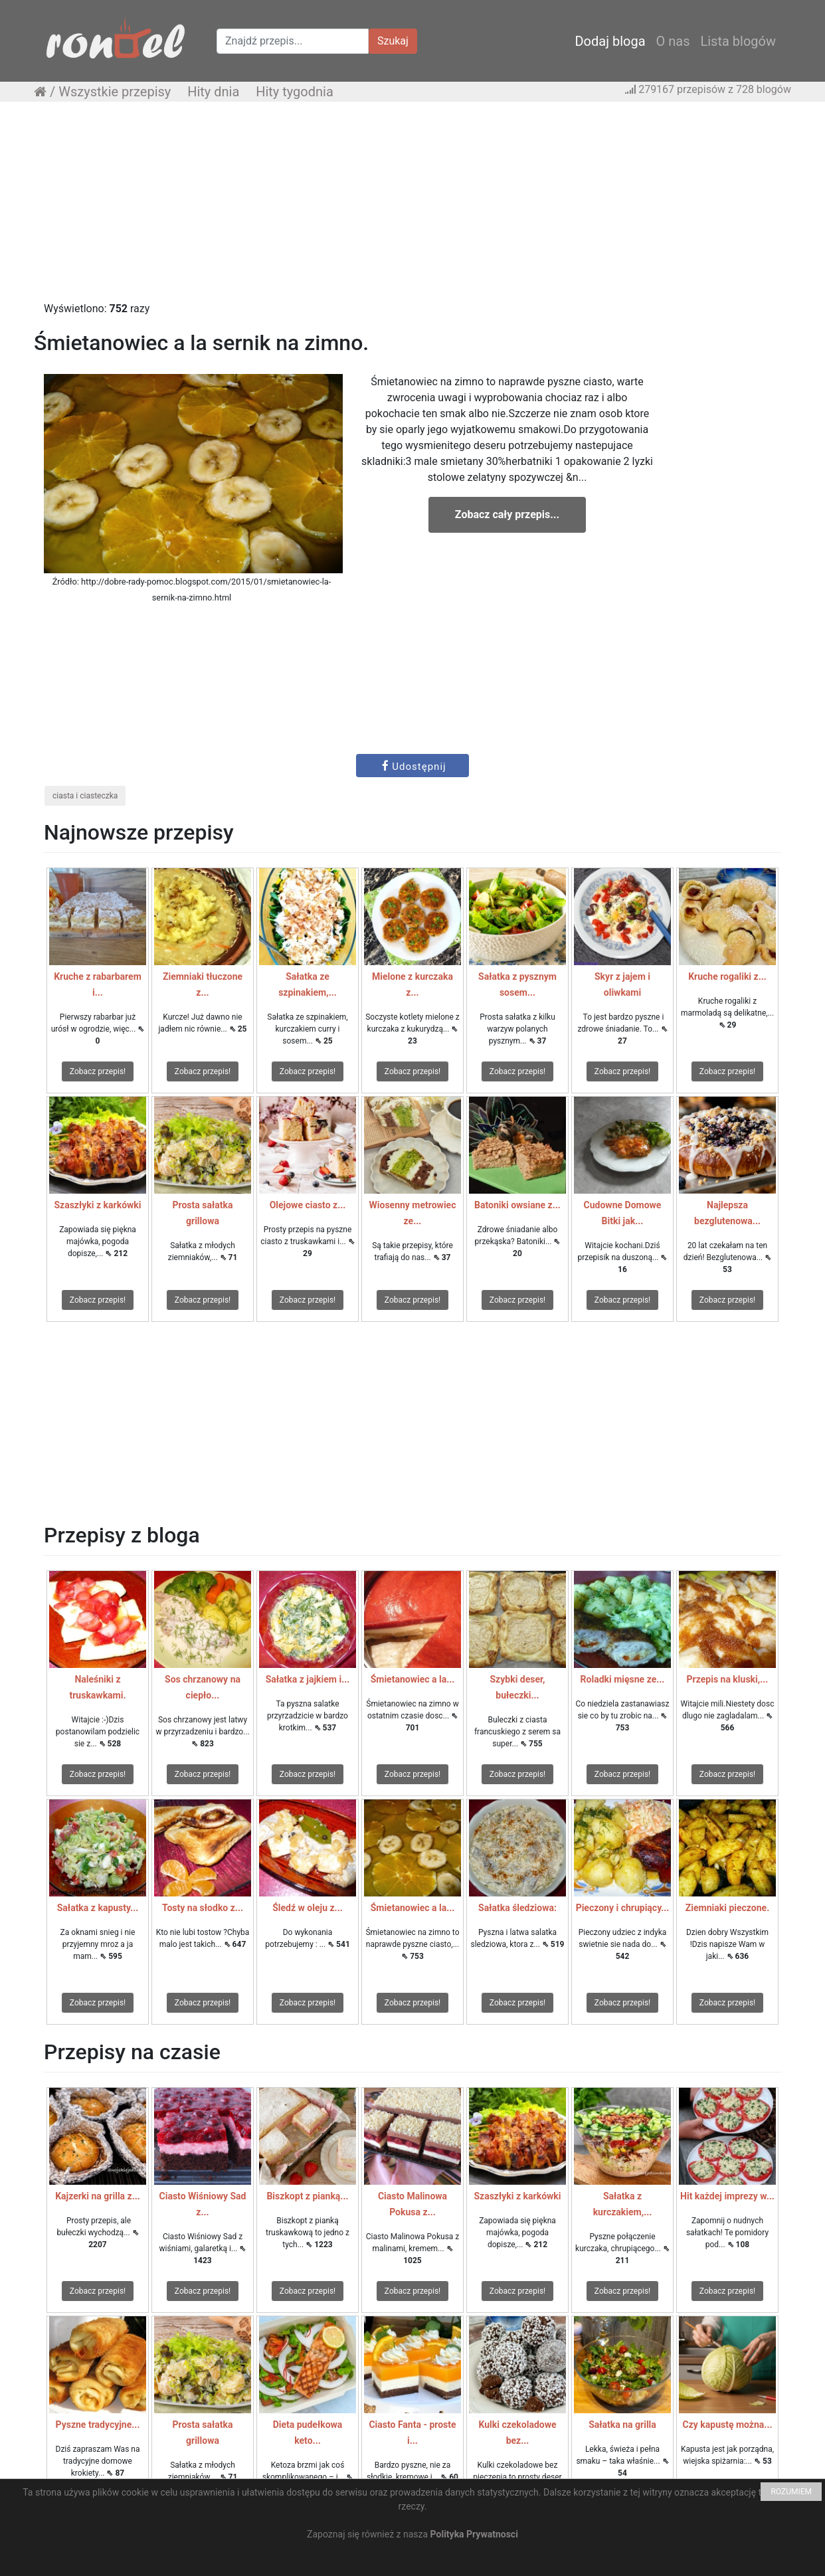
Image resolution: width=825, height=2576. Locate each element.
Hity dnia (213, 92)
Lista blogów (738, 41)
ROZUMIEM (791, 2491)
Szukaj (393, 41)
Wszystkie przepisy (114, 92)
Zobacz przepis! (98, 1071)
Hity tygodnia (294, 92)
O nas (673, 41)
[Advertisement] (412, 208)
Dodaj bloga (610, 41)
